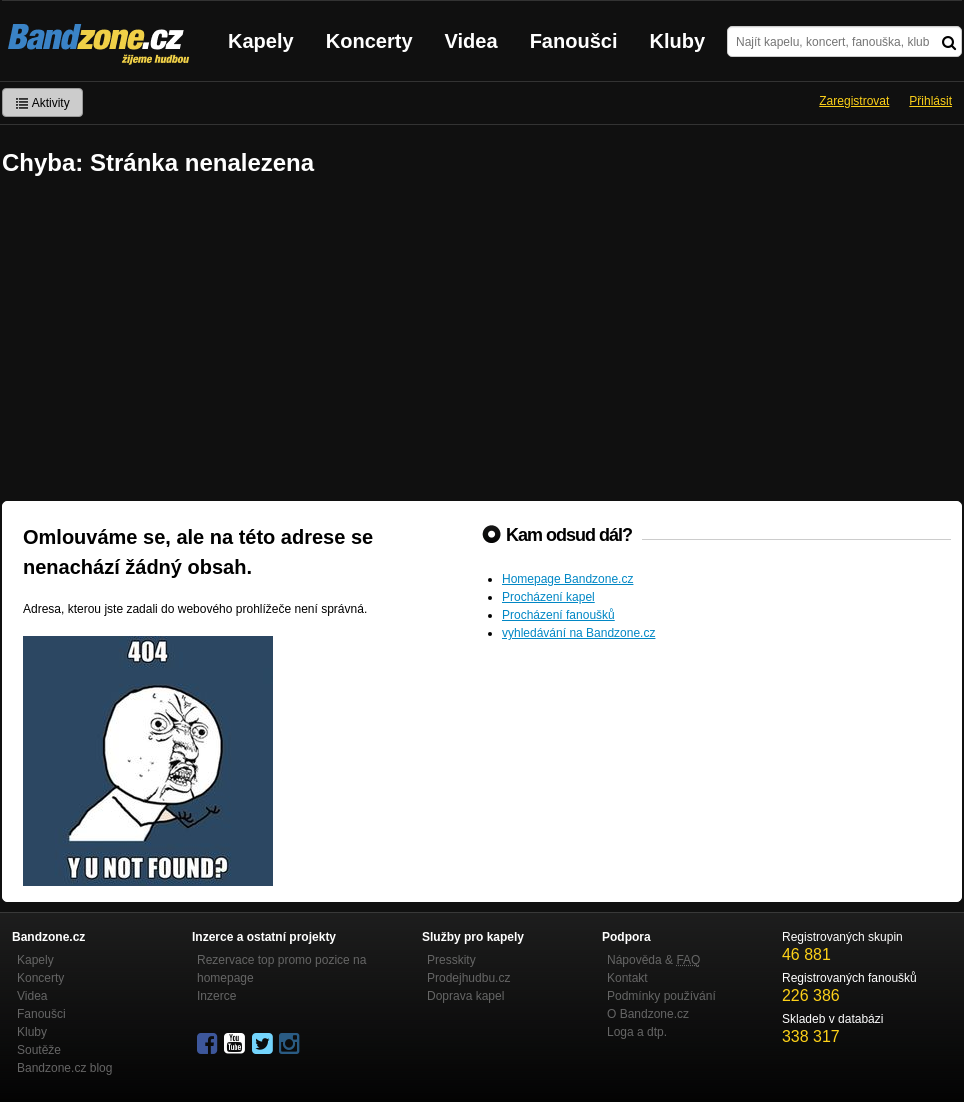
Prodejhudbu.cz (468, 978)
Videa (471, 41)
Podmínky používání (661, 996)
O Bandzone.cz (648, 1014)
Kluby (678, 41)
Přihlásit (930, 101)
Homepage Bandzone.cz (567, 579)
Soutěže (39, 1050)
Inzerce (216, 996)
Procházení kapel (548, 597)
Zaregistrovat (854, 101)
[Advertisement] (482, 341)
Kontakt (627, 978)
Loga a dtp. (637, 1032)
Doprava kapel (465, 996)
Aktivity (42, 103)
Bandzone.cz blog (64, 1068)
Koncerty (369, 41)
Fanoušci (574, 41)
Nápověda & (653, 960)
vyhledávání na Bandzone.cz (578, 633)
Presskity (451, 960)
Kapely (261, 41)
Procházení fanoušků (558, 615)
